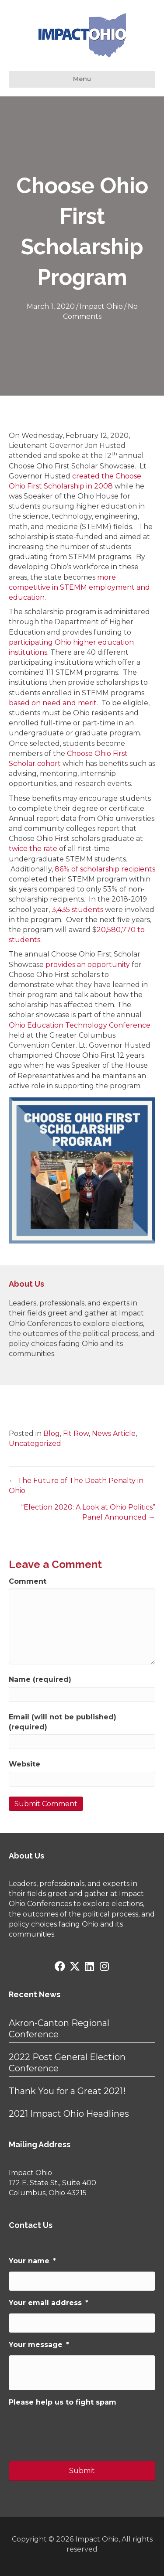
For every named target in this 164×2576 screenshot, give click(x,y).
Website (24, 1764)
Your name (32, 2261)
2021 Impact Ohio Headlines (69, 2113)
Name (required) (40, 1679)
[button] (60, 1966)
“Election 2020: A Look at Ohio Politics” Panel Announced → (88, 1512)
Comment (27, 1581)
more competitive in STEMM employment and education (79, 587)
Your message (39, 2344)
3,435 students (77, 909)
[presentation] (75, 2430)
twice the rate (33, 848)
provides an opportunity (87, 964)
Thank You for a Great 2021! (67, 2091)
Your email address (48, 2303)
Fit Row (76, 1433)
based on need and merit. (53, 703)
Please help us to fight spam (62, 2402)
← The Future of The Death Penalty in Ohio (76, 1485)
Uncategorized (35, 1443)
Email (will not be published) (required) (62, 1722)
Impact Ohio (101, 306)
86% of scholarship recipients (105, 869)
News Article (114, 1433)
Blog (51, 1433)
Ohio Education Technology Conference (79, 1025)
